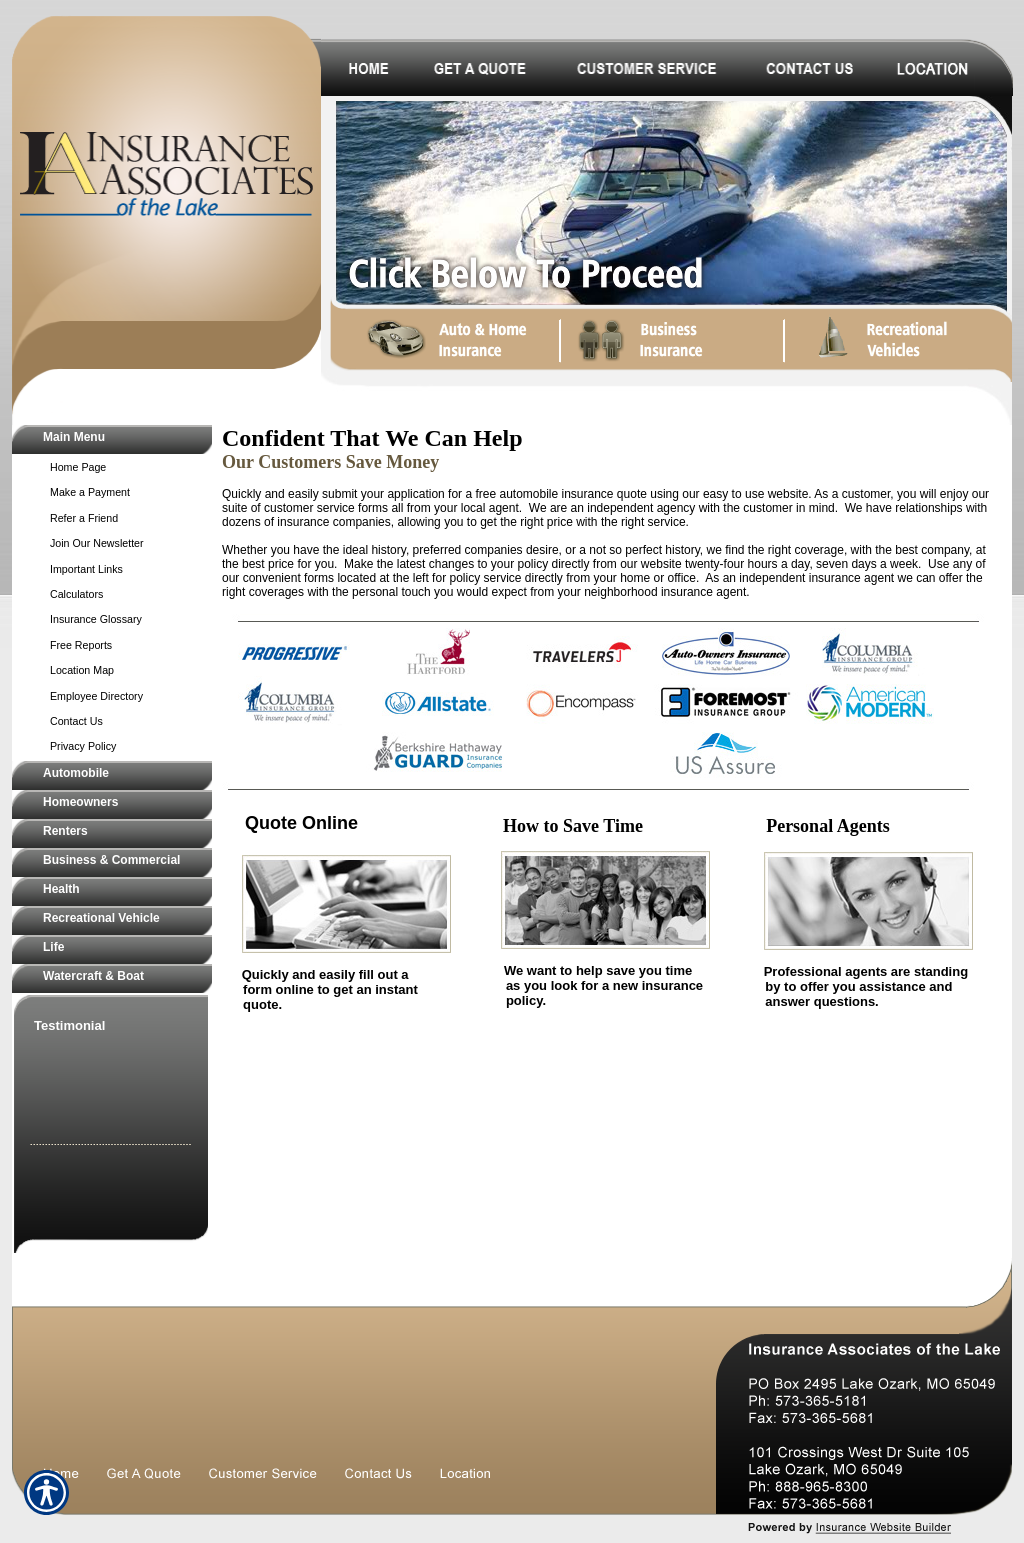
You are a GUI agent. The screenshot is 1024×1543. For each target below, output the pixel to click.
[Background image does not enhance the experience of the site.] (112, 439)
